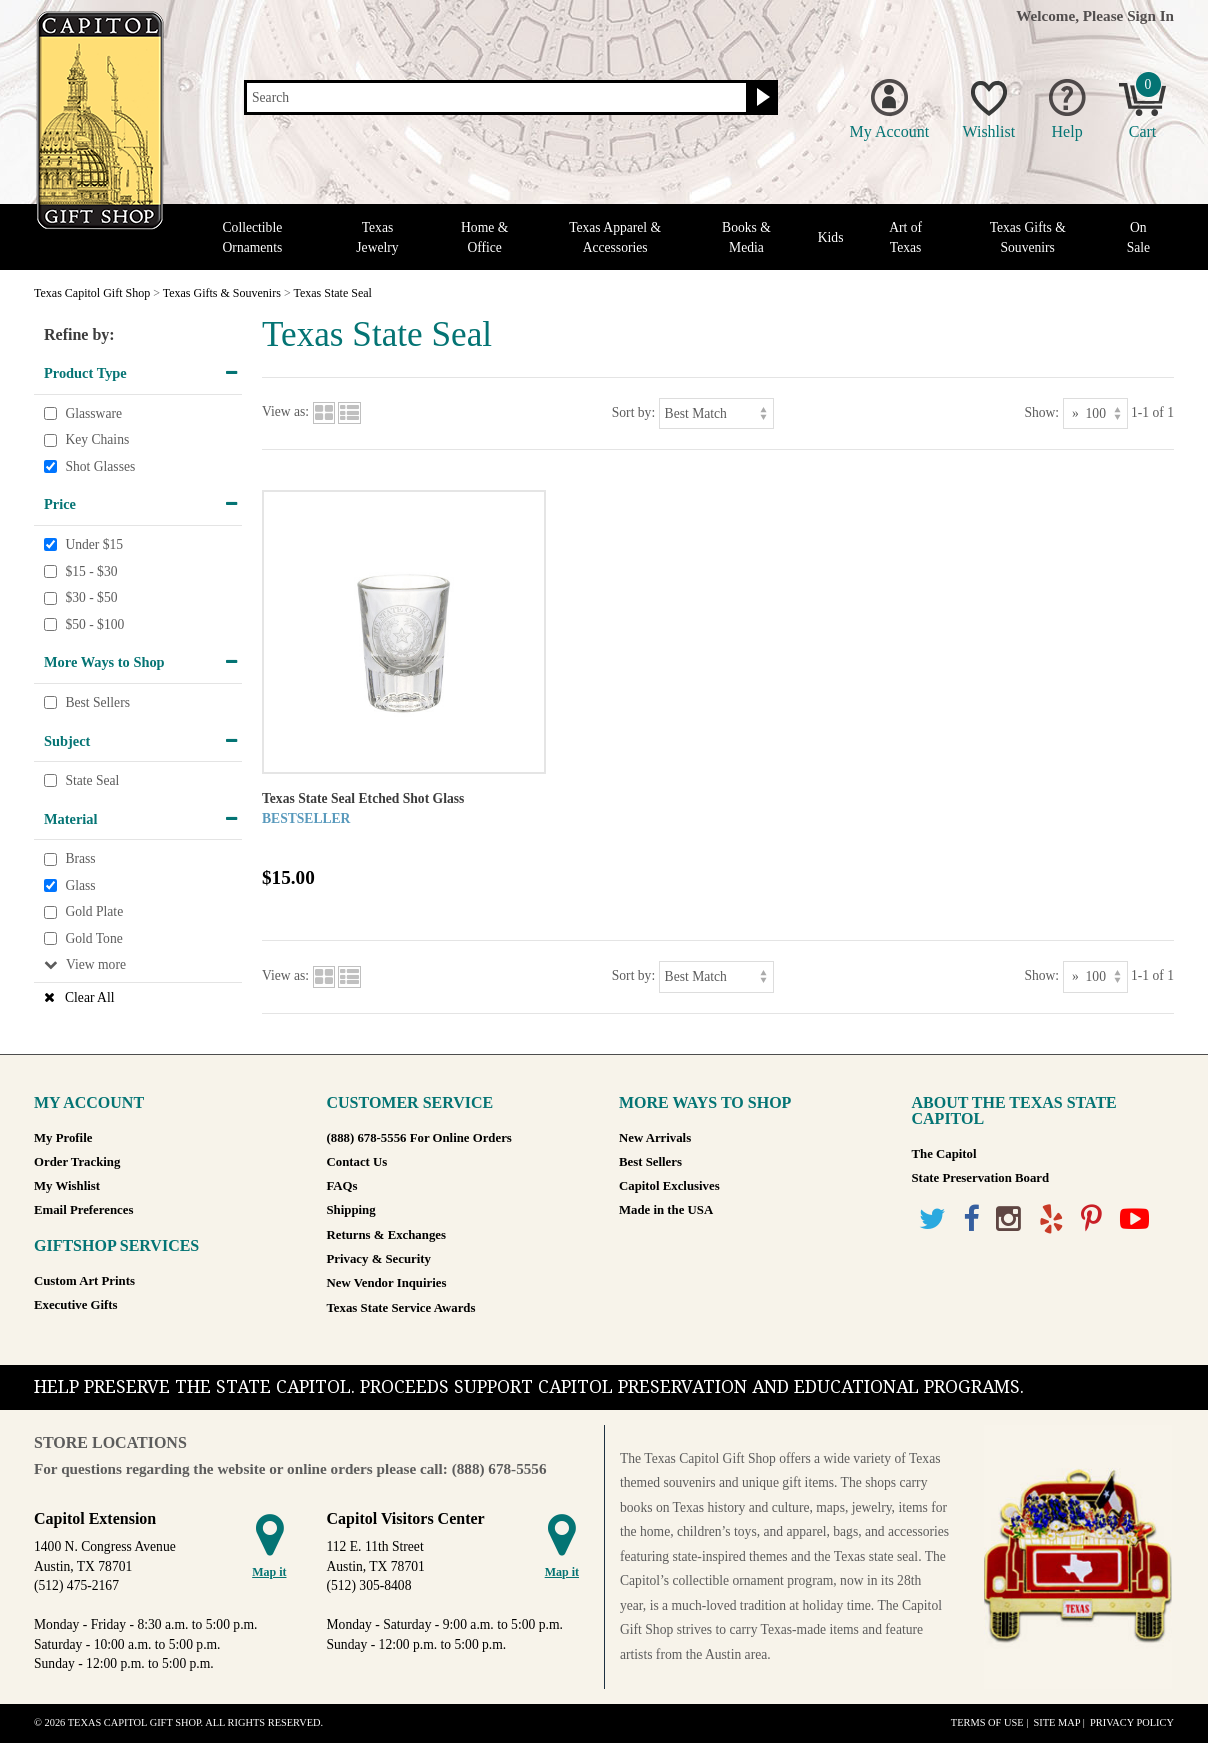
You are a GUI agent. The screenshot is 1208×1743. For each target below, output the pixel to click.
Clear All (89, 997)
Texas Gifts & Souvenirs (1028, 237)
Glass (80, 885)
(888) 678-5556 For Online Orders (419, 1138)
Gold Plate (94, 912)
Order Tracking (77, 1162)
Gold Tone (93, 938)
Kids (831, 237)
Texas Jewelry (377, 237)
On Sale (1138, 237)
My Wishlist (67, 1186)
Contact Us (357, 1162)
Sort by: (633, 412)
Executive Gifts (76, 1305)
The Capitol (944, 1154)
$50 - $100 (94, 624)
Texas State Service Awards (401, 1308)
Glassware (93, 413)
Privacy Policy (1132, 1722)
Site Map (1056, 1722)
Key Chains (97, 439)
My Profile (63, 1138)
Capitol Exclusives (669, 1186)
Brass (80, 858)
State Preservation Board (981, 1178)
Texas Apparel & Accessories (615, 237)
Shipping (351, 1210)
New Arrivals (655, 1138)
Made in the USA (666, 1210)
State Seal (92, 780)
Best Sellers (97, 702)
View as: (285, 412)
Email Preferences (83, 1210)
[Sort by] (716, 413)
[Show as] (1095, 413)
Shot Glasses (100, 466)
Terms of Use (987, 1722)
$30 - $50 (91, 597)
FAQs (342, 1186)
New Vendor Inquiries (387, 1283)
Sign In (1150, 15)
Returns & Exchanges (386, 1235)
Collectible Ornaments (253, 237)
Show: (1041, 412)
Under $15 (94, 544)
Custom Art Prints (84, 1281)
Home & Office (484, 237)
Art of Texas (905, 237)
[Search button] (760, 98)
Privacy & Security (379, 1259)
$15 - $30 (91, 571)
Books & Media (746, 237)
